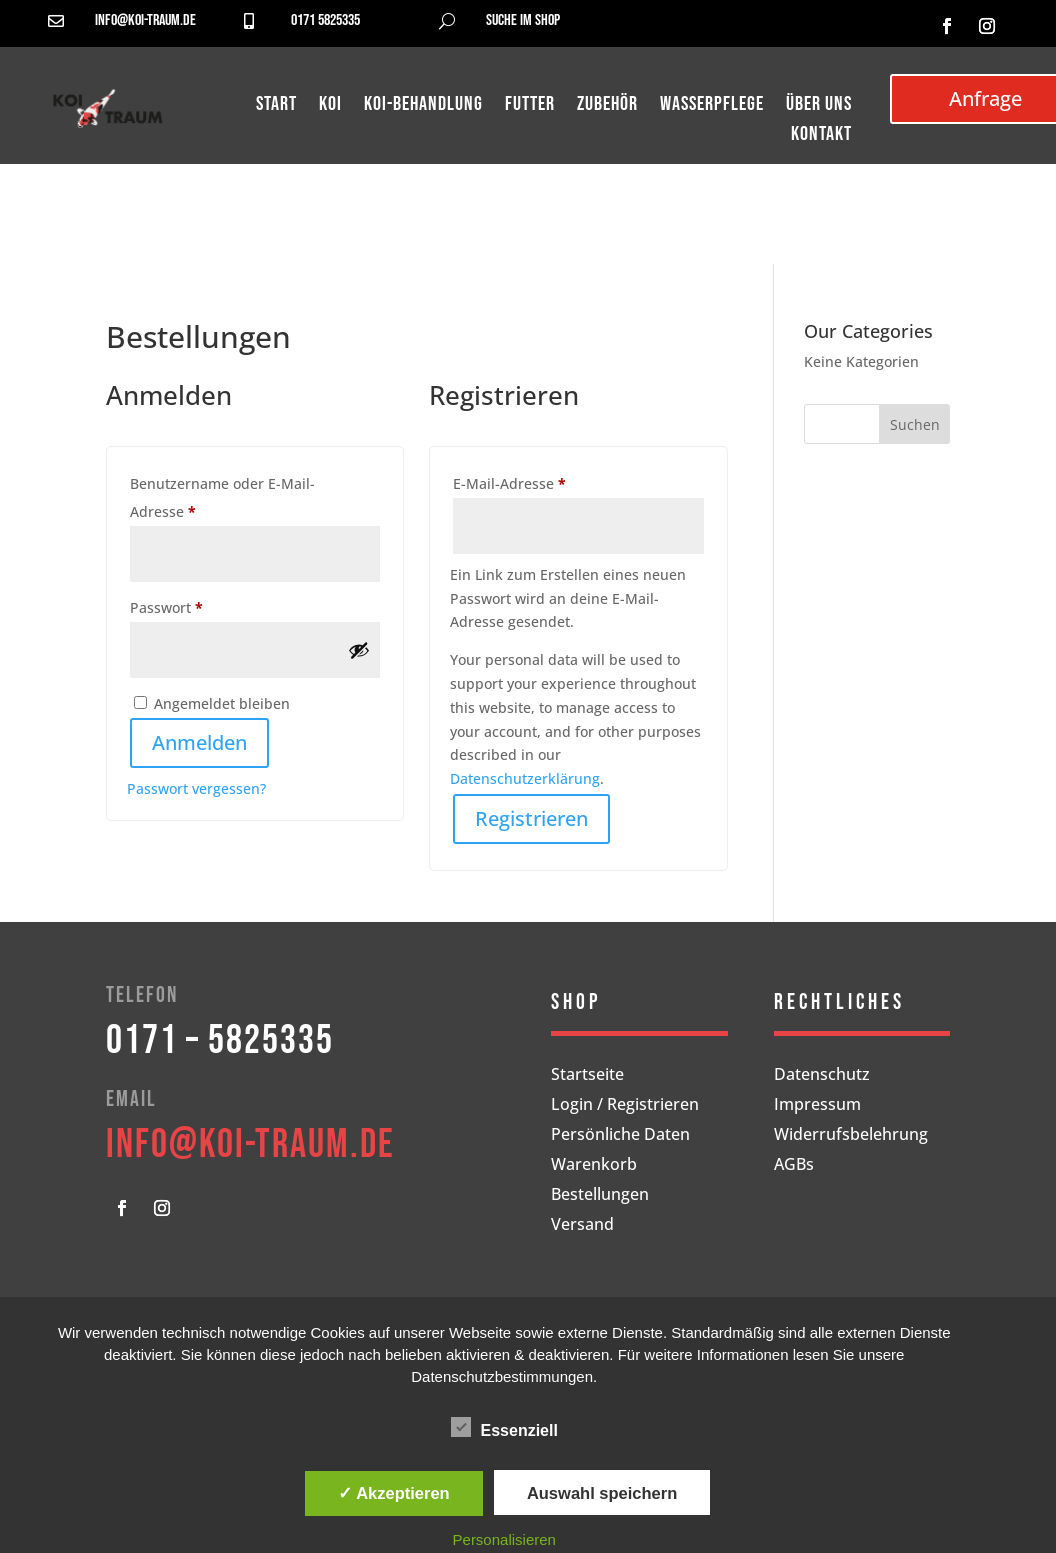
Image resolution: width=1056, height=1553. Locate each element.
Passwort (206, 605)
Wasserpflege (712, 106)
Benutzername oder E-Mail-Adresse (222, 497)
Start (276, 106)
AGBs (794, 1166)
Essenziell (504, 1428)
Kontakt (821, 136)
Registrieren (531, 818)
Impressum (817, 1106)
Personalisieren (504, 1539)
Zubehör (607, 106)
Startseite (587, 1076)
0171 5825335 (325, 20)
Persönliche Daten (620, 1136)
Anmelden (199, 742)
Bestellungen (600, 1196)
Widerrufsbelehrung (851, 1136)
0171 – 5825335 (220, 1041)
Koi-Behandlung (423, 106)
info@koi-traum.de (145, 20)
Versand (582, 1226)
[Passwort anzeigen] (359, 650)
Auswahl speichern (602, 1493)
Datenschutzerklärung (525, 778)
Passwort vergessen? (196, 788)
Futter (530, 106)
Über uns (819, 106)
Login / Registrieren (625, 1106)
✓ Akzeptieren (394, 1493)
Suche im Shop (523, 20)
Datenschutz (822, 1076)
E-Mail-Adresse (549, 481)
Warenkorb (594, 1166)
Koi (330, 106)
